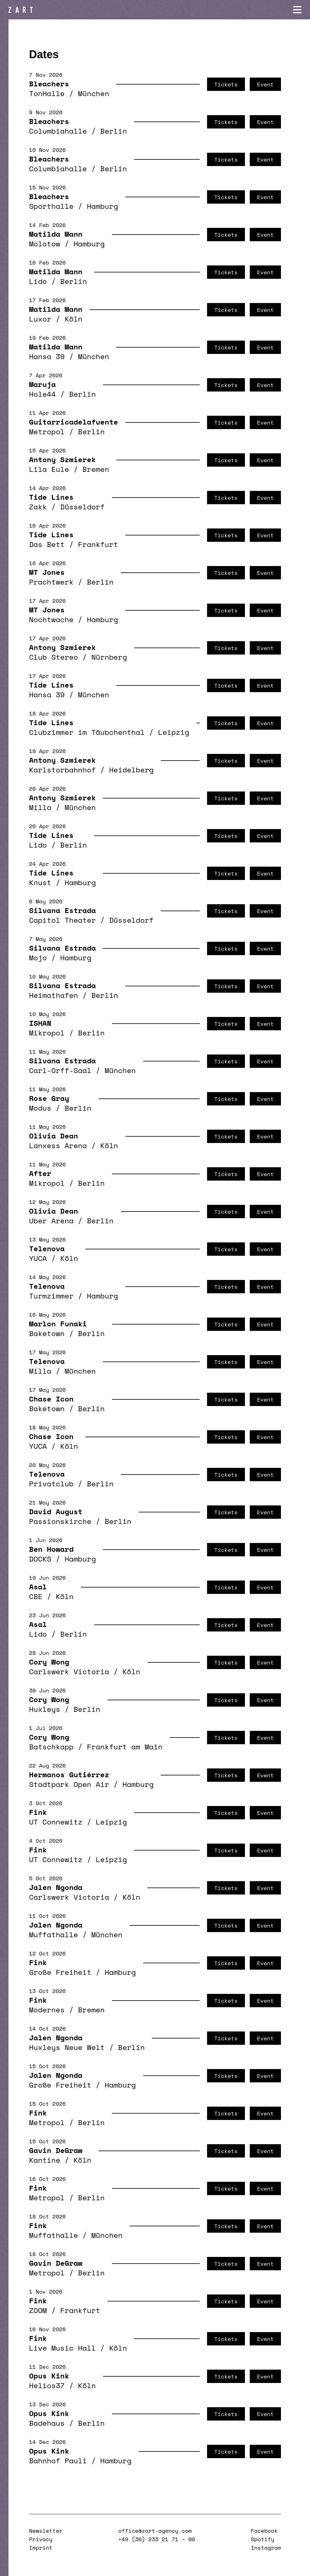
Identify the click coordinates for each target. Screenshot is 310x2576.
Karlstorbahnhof (62, 769)
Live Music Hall (62, 2347)
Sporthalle (51, 206)
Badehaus (47, 2423)
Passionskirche (60, 1521)
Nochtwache (51, 619)
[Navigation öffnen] (297, 9)
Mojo (38, 957)
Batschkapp (51, 1746)
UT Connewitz (55, 1821)
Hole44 (42, 393)
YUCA (38, 1258)
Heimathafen (53, 995)
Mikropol (47, 1032)
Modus (40, 1107)
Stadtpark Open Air (69, 1784)
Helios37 (47, 2385)
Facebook (264, 2530)
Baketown (47, 1333)
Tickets (226, 84)
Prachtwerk (51, 581)
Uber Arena (51, 1220)
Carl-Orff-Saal (60, 1070)
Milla (40, 807)
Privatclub (51, 1483)
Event (265, 84)
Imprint (40, 2547)
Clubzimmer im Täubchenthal (87, 732)
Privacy (40, 2539)
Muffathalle (53, 1934)
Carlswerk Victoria (69, 1671)
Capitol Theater (62, 920)
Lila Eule (49, 469)
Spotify (262, 2539)
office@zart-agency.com (155, 2530)
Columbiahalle (58, 130)
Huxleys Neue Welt (67, 2047)
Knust (40, 882)
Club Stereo (53, 656)
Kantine (44, 2159)
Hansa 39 (47, 356)
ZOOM (38, 2310)
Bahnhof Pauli (58, 2460)
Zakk (38, 506)
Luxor (40, 318)
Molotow (44, 243)
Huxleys (44, 1709)
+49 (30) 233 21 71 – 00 (156, 2539)
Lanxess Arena (58, 1145)
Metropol (47, 431)
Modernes (47, 2009)
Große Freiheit (60, 1972)
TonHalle (47, 93)
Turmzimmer (51, 1295)
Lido (38, 281)
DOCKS (40, 1558)
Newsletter (45, 2530)
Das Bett (47, 544)
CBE (35, 1596)
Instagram (266, 2547)
